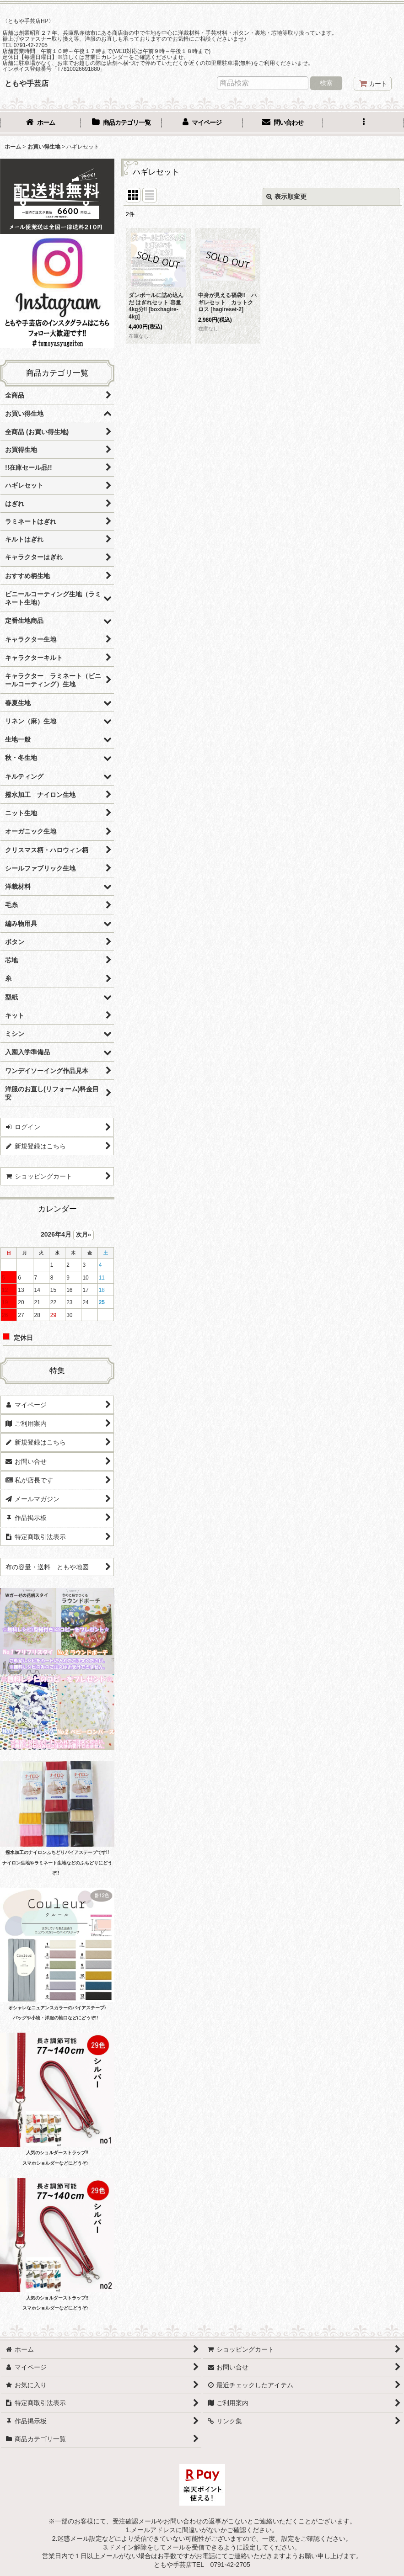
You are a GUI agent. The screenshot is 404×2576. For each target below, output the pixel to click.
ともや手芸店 (26, 83)
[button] (363, 123)
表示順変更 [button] (286, 196)
